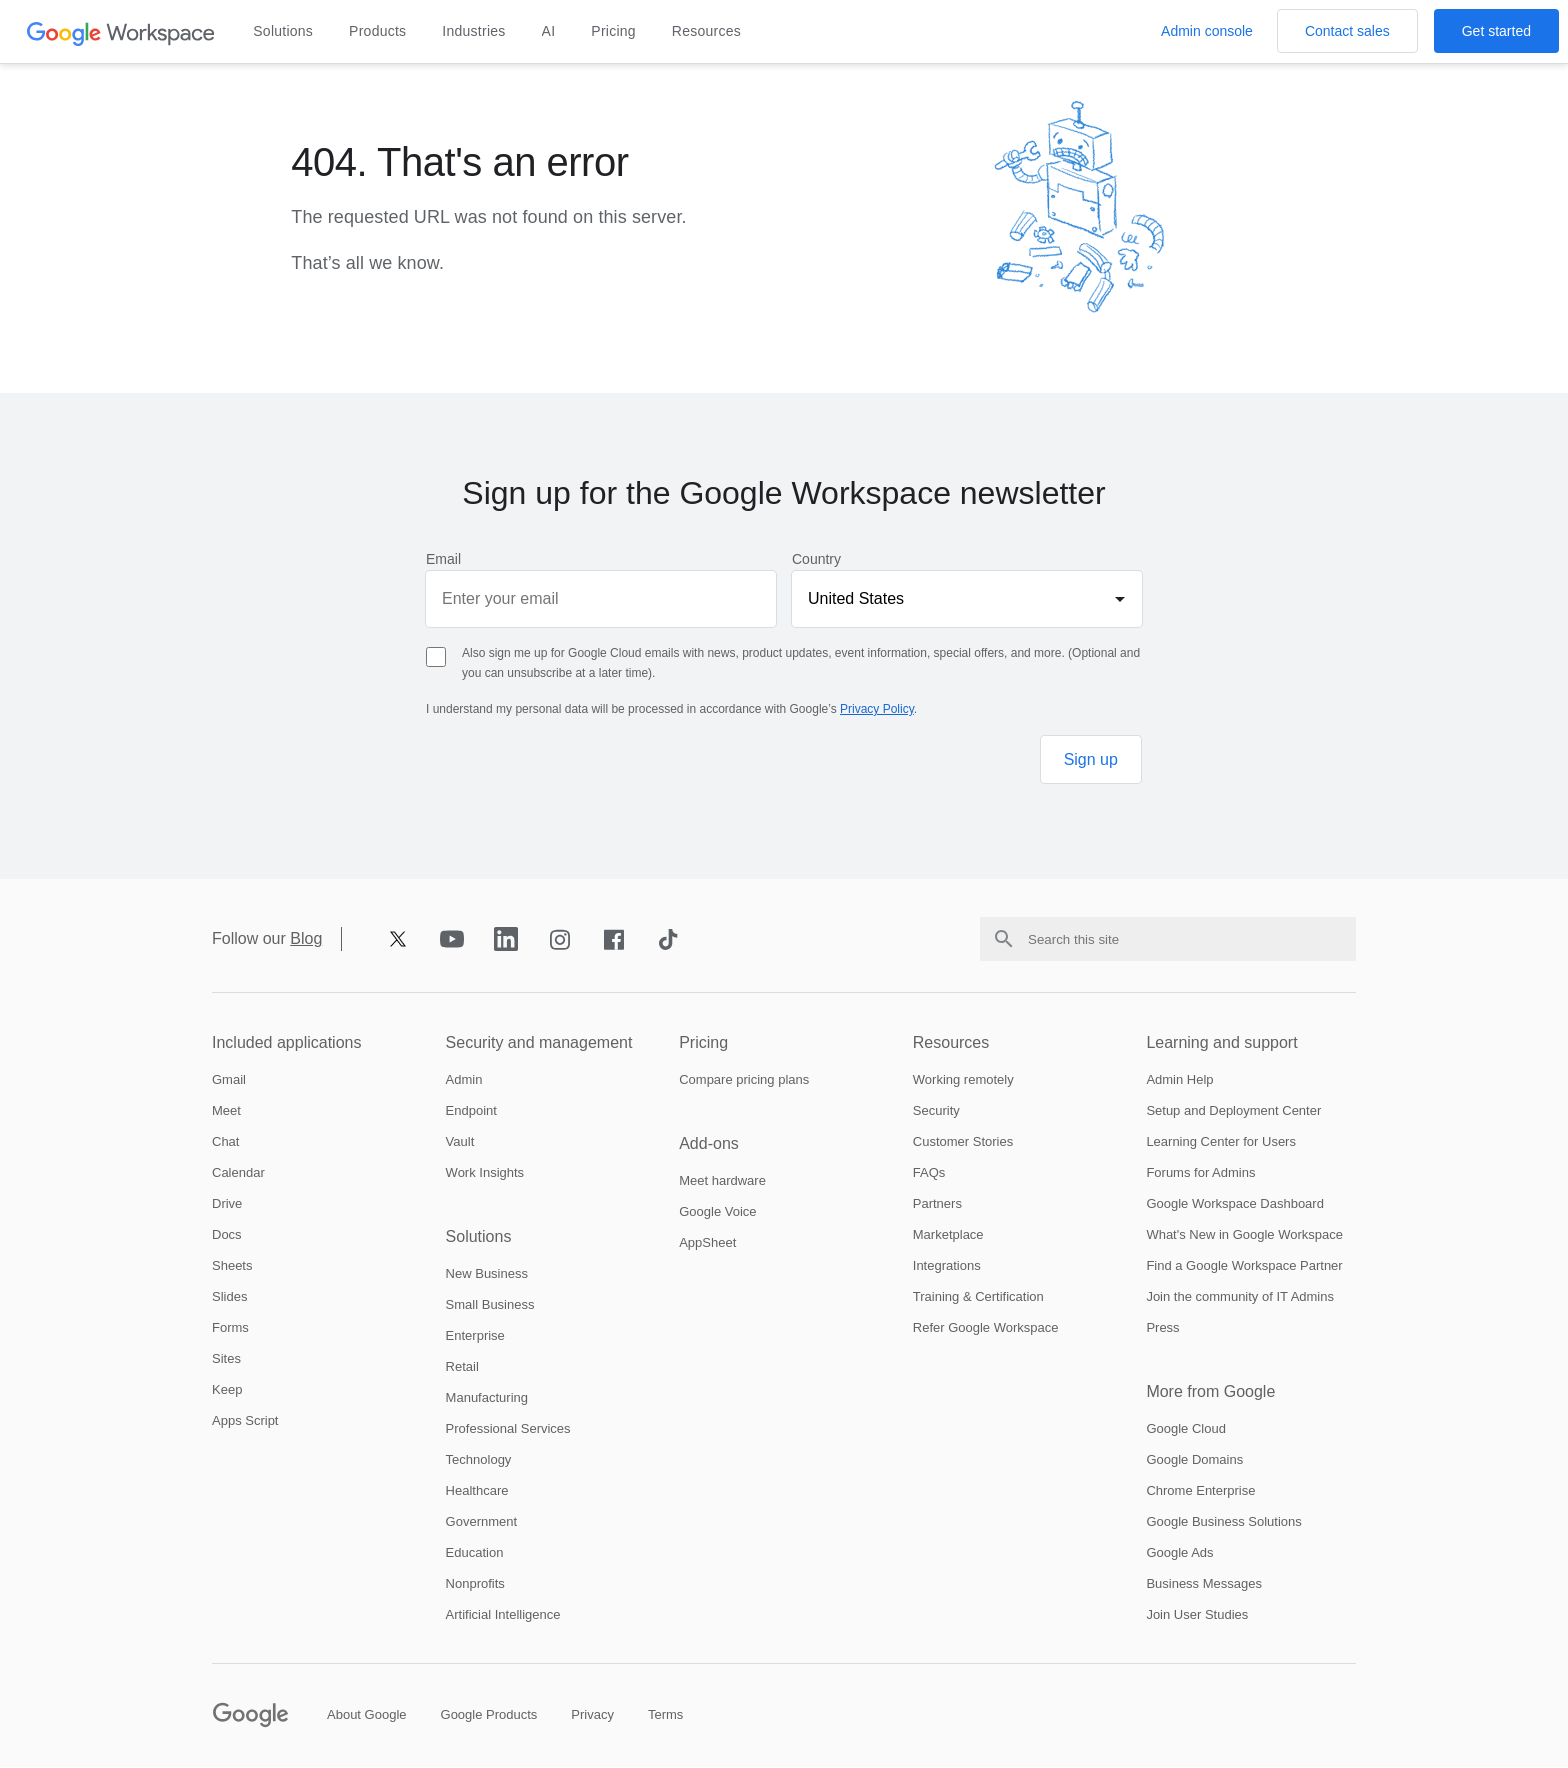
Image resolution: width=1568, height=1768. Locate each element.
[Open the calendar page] (238, 1173)
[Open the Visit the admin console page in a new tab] (1207, 31)
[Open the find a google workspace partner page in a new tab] (1244, 1266)
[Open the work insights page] (485, 1173)
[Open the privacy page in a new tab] (592, 1715)
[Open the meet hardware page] (722, 1181)
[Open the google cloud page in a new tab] (1186, 1429)
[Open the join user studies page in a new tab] (1197, 1615)
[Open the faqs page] (929, 1173)
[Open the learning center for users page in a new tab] (1221, 1142)
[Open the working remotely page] (963, 1080)
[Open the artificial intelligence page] (503, 1615)
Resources (706, 31)
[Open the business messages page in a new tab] (1204, 1584)
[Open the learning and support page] (1251, 1044)
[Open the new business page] (487, 1274)
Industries (473, 31)
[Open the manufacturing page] (487, 1398)
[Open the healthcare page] (477, 1491)
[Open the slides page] (229, 1297)
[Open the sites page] (226, 1359)
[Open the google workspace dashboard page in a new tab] (1235, 1204)
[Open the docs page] (227, 1235)
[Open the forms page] (230, 1328)
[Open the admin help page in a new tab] (1179, 1080)
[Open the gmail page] (229, 1080)
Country (816, 559)
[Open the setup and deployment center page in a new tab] (1233, 1111)
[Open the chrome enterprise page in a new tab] (1200, 1491)
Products (377, 31)
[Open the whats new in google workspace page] (1244, 1235)
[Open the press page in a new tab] (1162, 1328)
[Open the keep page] (227, 1390)
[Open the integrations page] (947, 1266)
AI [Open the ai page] (549, 31)
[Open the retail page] (462, 1367)
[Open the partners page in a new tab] (937, 1204)
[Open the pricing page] (784, 1044)
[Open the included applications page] (317, 1044)
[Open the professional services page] (508, 1429)
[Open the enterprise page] (475, 1336)
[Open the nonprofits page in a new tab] (475, 1584)
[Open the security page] (936, 1111)
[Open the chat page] (225, 1142)
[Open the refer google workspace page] (986, 1328)
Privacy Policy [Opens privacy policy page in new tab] (877, 709)
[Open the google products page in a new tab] (489, 1715)
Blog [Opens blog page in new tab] (306, 939)
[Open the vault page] (460, 1142)
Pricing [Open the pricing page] (613, 31)
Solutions (283, 31)
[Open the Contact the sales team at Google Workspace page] (1347, 31)
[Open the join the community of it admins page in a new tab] (1240, 1297)
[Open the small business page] (490, 1305)
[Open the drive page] (227, 1204)
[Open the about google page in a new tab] (367, 1715)
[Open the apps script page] (245, 1421)
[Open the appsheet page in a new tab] (707, 1243)
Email (443, 559)
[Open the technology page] (479, 1460)
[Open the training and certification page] (978, 1297)
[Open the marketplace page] (948, 1235)
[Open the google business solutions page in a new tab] (1223, 1522)
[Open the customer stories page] (963, 1142)
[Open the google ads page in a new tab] (1179, 1553)
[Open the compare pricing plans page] (744, 1080)
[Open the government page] (482, 1522)
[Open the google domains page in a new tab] (1194, 1460)
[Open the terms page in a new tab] (665, 1715)
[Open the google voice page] (717, 1212)
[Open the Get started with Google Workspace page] (1496, 31)
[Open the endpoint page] (471, 1111)
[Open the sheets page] (232, 1266)
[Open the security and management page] (551, 1044)
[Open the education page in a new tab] (475, 1553)
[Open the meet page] (226, 1111)
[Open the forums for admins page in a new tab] (1200, 1173)
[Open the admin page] (464, 1080)
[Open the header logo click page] (121, 32)
